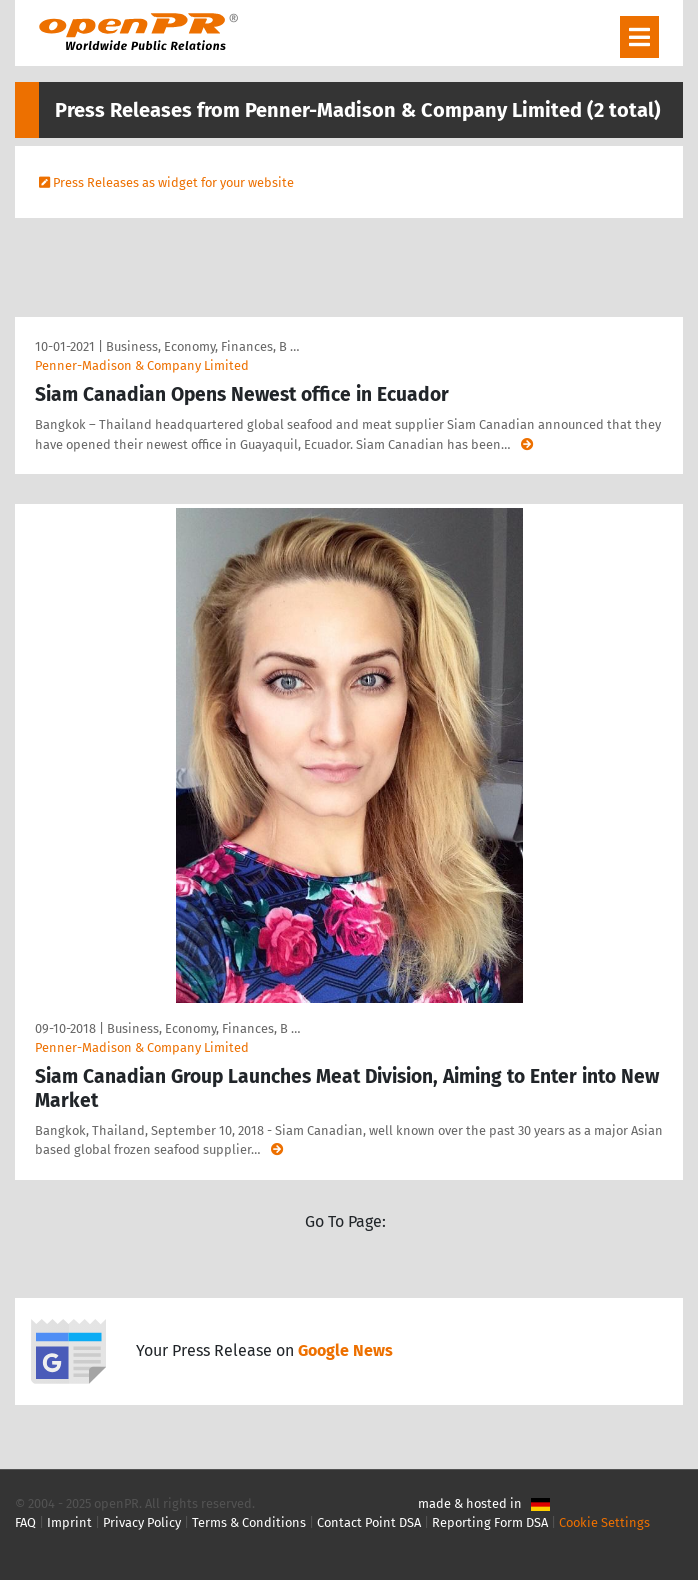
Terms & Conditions (249, 1522)
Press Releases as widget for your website (173, 182)
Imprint (69, 1522)
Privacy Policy (142, 1522)
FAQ (25, 1522)
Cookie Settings (604, 1522)
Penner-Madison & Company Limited (142, 365)
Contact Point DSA (369, 1522)
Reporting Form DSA (490, 1522)
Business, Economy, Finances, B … (202, 346)
